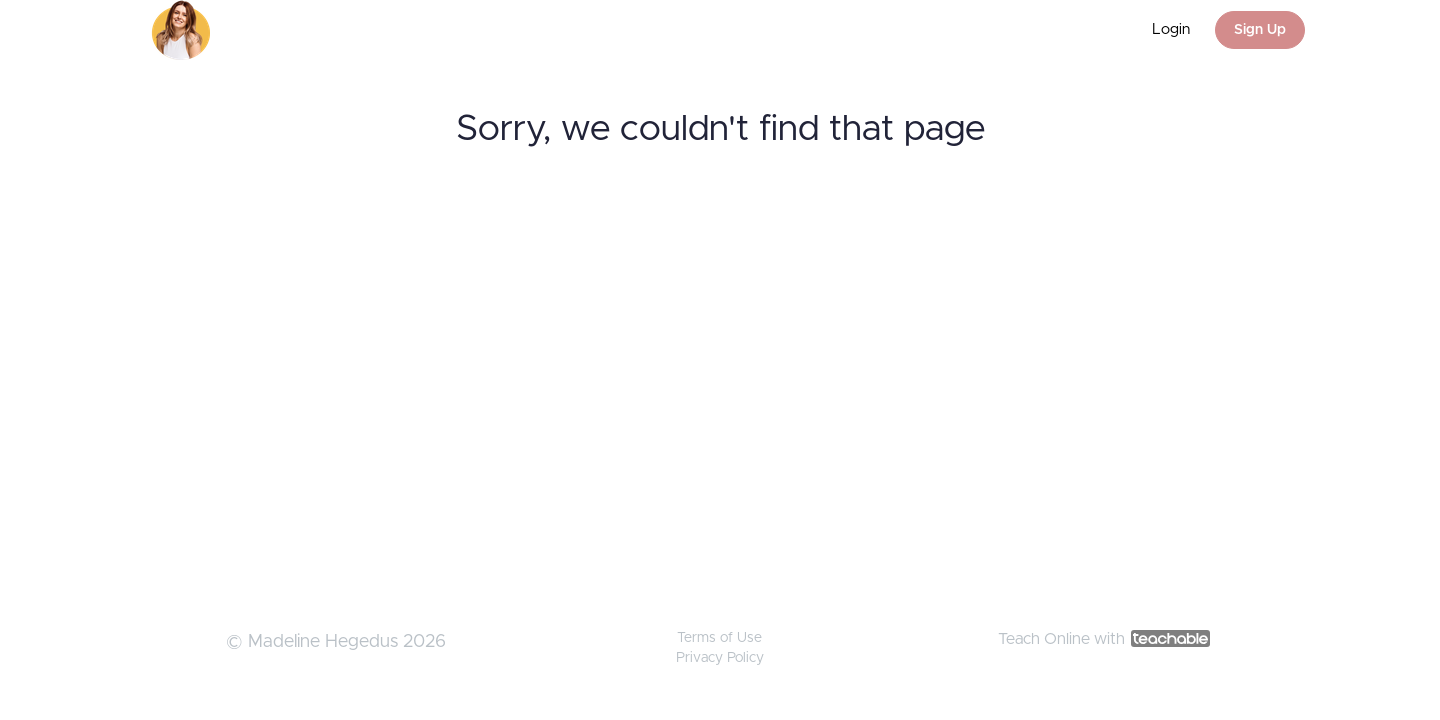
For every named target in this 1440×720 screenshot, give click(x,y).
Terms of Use (719, 638)
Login (1171, 29)
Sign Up (1260, 30)
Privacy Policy (720, 658)
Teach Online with (1104, 639)
